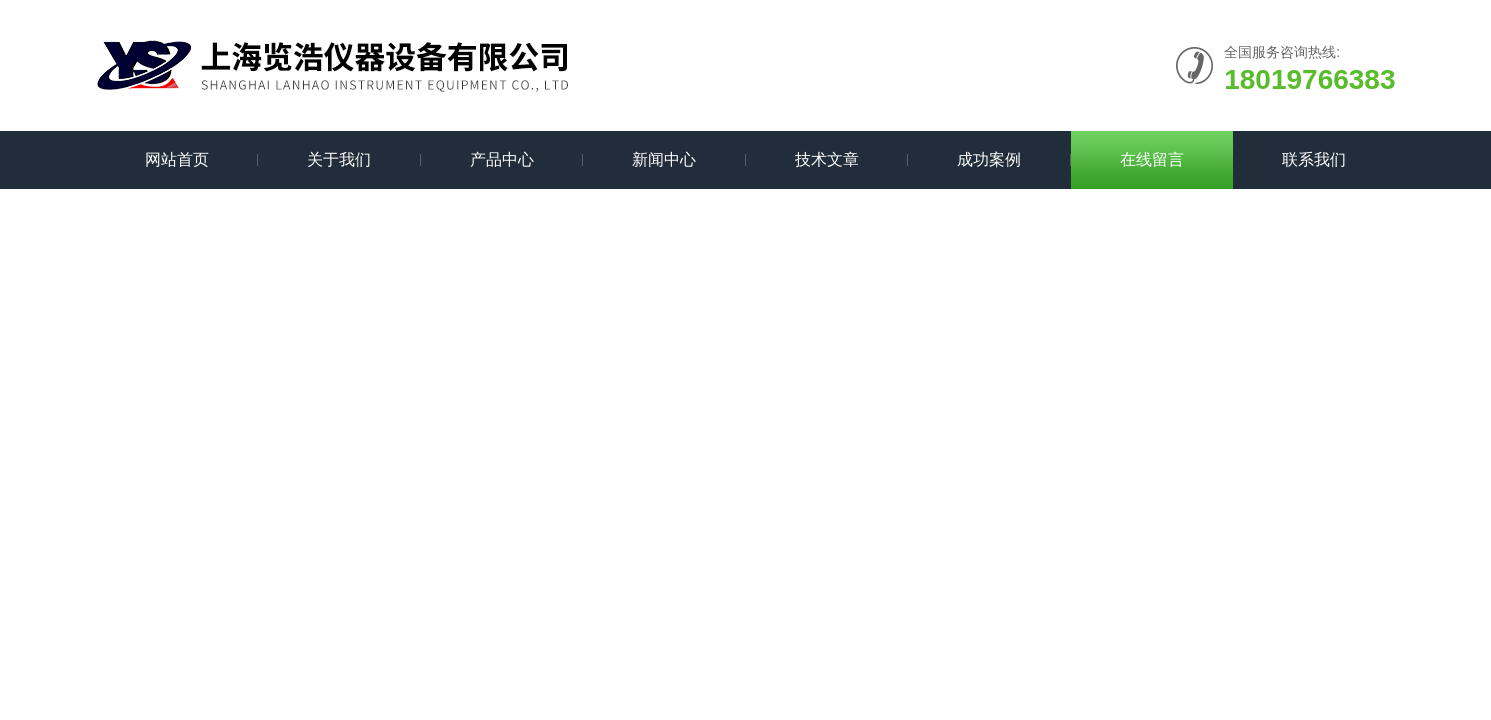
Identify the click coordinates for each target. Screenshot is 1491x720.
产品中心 (502, 159)
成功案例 (989, 159)
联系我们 (1314, 159)
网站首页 (177, 159)
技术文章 (827, 159)
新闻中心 (664, 159)
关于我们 (339, 159)
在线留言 (1152, 159)
